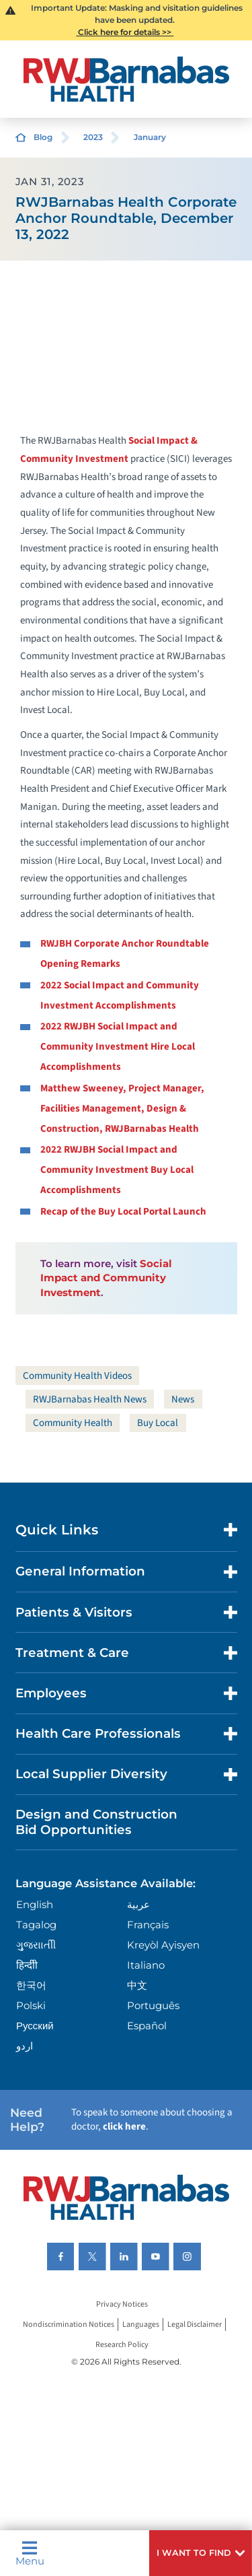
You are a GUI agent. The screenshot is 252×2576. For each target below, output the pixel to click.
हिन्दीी (27, 1965)
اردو (24, 2045)
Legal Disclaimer (194, 2324)
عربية (138, 1904)
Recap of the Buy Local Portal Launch (123, 1212)
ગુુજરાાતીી (36, 1944)
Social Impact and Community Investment (106, 1278)
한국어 (31, 1985)
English (34, 1904)
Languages (140, 2324)
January (150, 137)
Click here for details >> (124, 32)
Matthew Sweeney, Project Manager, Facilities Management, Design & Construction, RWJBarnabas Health (122, 1108)
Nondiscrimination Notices (68, 2324)
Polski (31, 2005)
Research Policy (122, 2344)
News (182, 1399)
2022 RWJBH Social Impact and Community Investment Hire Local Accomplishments (117, 1046)
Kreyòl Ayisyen (163, 1944)
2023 (93, 137)
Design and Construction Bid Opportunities (96, 1821)
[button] (200, 2553)
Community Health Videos (77, 1376)
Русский (35, 2025)
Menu (29, 2553)
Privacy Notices (122, 2304)
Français (148, 1924)
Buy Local (157, 1423)
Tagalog (36, 1924)
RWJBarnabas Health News (89, 1399)
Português (153, 2005)
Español (147, 2025)
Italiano (146, 1965)
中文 (137, 1985)
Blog (43, 137)
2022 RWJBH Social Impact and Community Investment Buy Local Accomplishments (117, 1170)
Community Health (72, 1423)
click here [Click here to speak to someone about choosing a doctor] (124, 2127)
